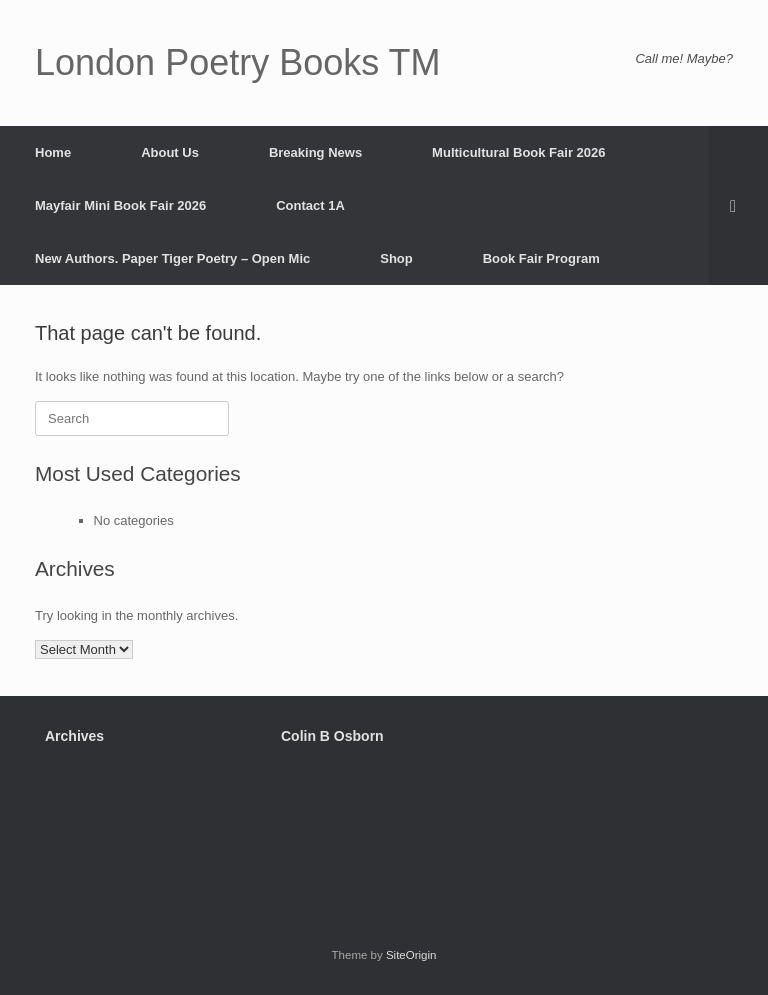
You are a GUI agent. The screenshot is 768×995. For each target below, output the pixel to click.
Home (53, 152)
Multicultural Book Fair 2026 (518, 152)
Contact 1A (310, 205)
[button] (738, 205)
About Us (170, 152)
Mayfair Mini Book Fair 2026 (120, 205)
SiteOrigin (411, 955)
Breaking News (315, 152)
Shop (396, 258)
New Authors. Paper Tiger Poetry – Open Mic (172, 258)
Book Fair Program (541, 258)
